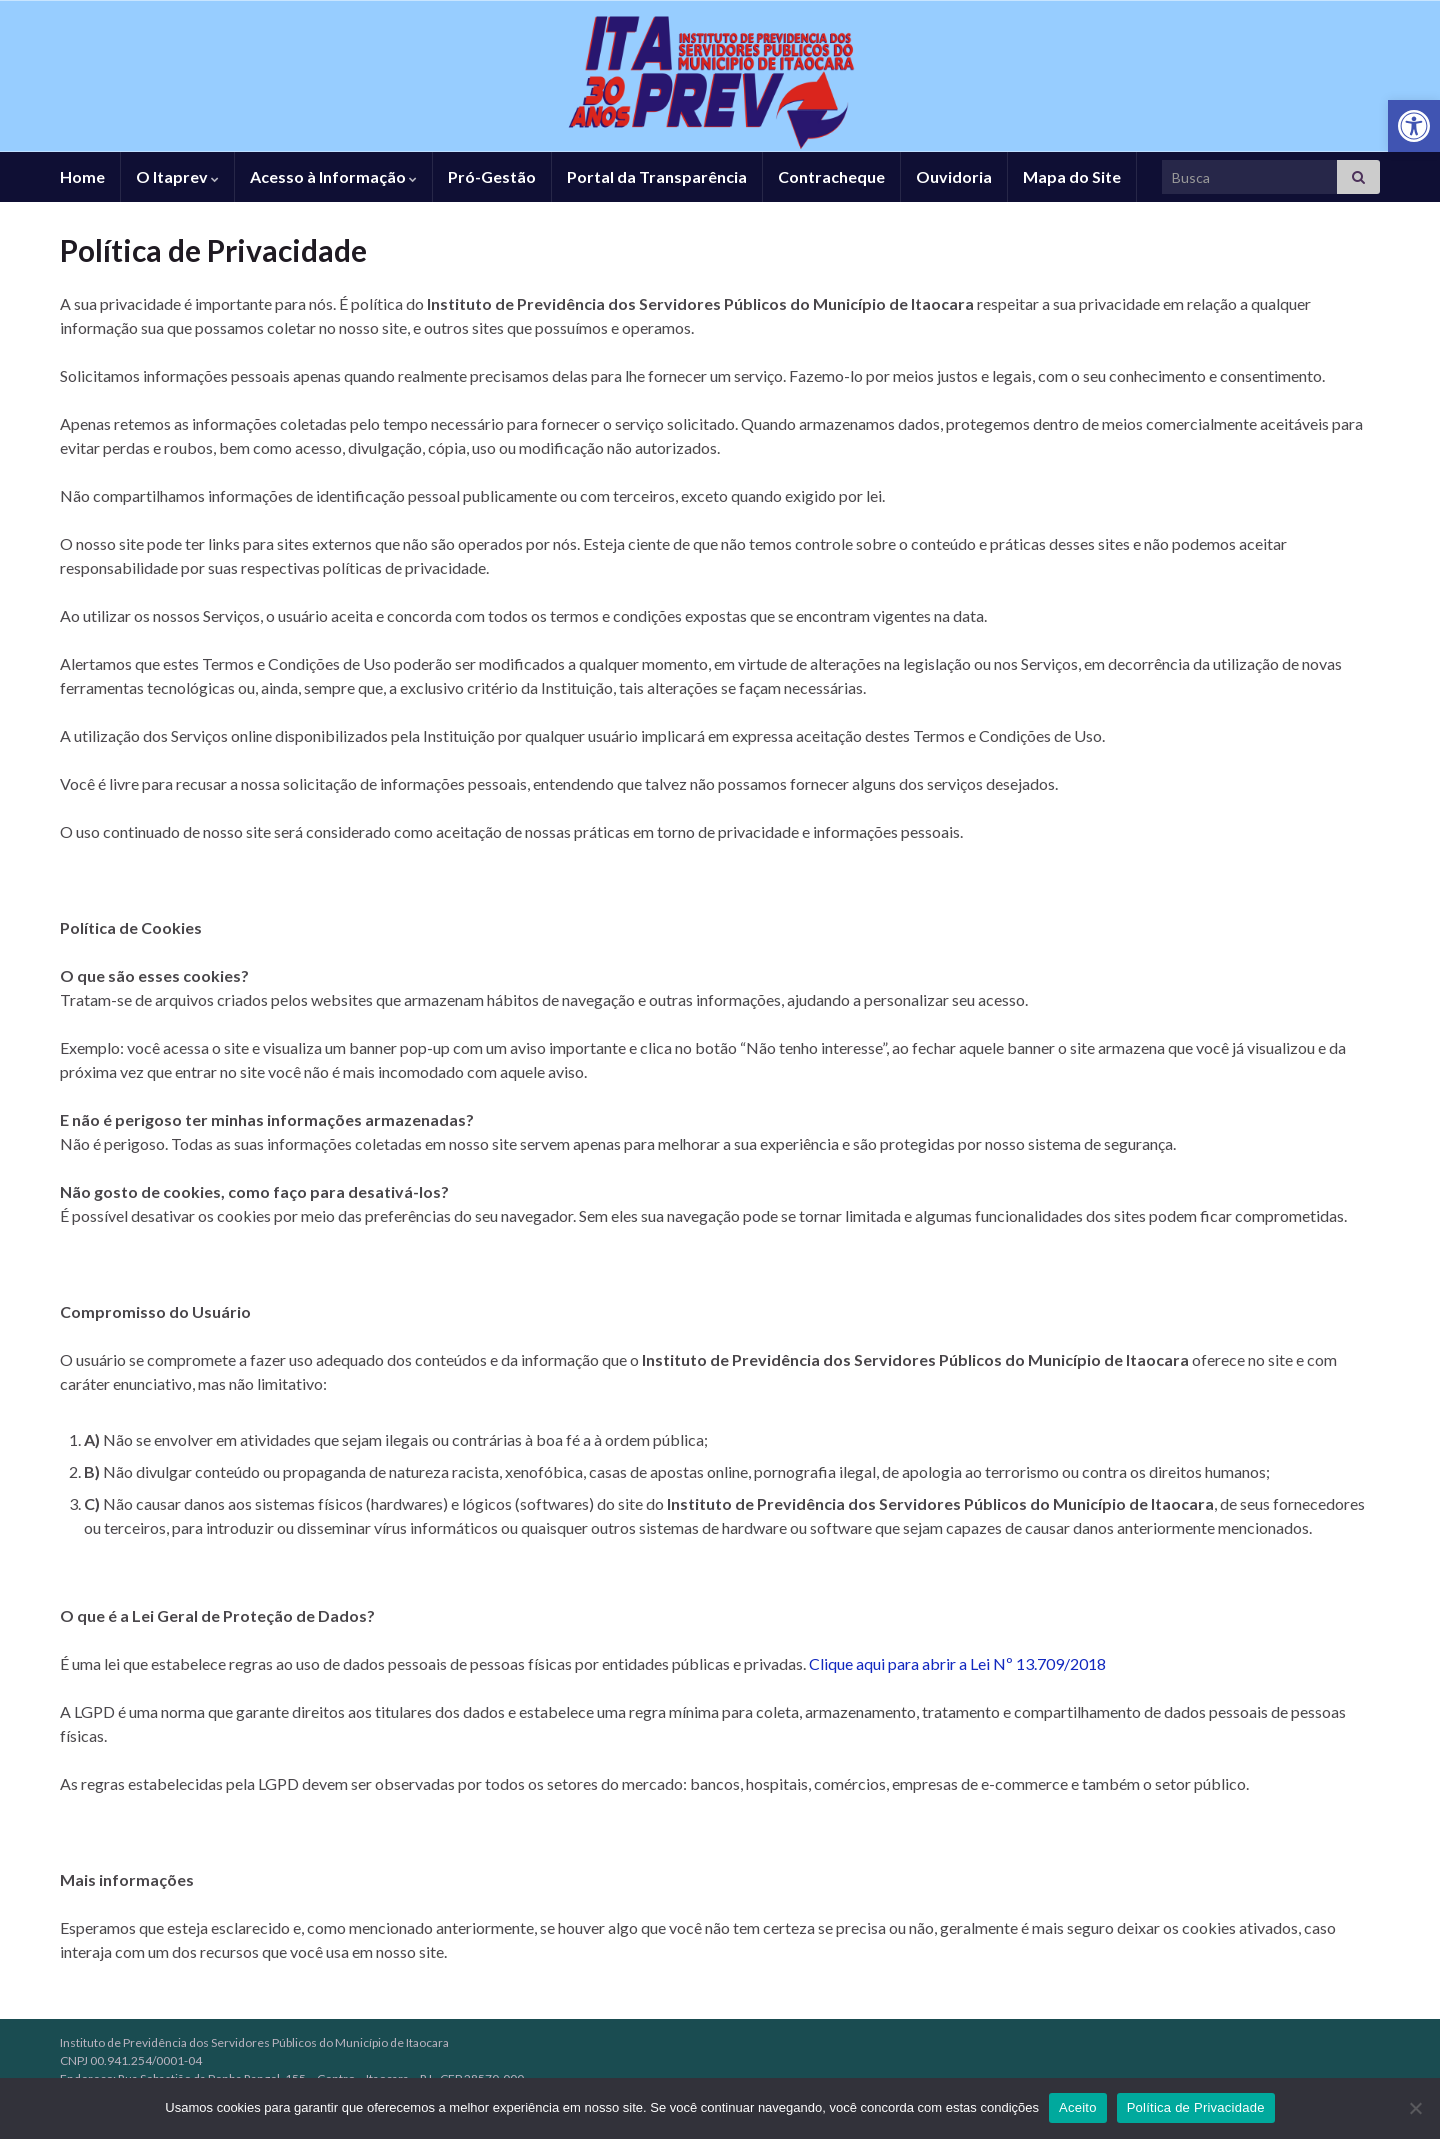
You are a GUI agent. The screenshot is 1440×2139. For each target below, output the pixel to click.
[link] (1414, 126)
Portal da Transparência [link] (657, 176)
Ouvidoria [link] (954, 176)
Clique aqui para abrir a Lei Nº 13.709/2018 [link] (957, 1663)
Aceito (1078, 2107)
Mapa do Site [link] (1072, 176)
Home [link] (82, 176)
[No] (1415, 2108)
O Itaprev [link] (177, 176)
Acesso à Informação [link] (333, 176)
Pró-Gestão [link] (492, 176)
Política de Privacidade (1196, 2107)
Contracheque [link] (831, 176)
